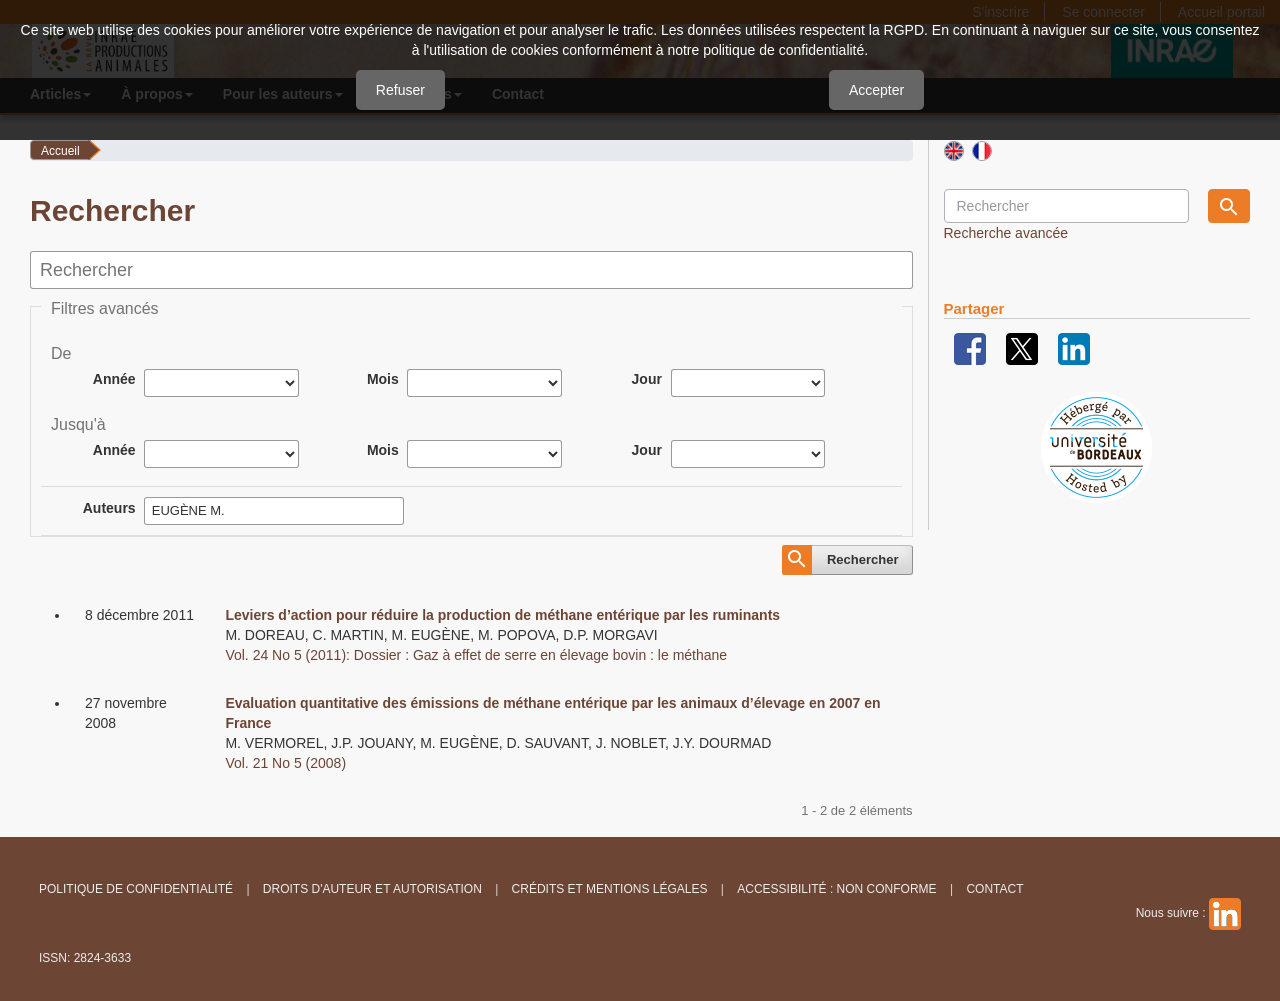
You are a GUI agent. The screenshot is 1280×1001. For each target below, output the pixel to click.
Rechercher (863, 559)
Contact (994, 889)
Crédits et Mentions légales (610, 889)
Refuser (400, 90)
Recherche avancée (1006, 233)
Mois (383, 379)
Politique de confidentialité (136, 889)
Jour (647, 379)
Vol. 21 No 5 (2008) (285, 763)
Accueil (60, 151)
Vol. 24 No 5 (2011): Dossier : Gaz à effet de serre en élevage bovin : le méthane (476, 655)
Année (114, 379)
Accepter (876, 90)
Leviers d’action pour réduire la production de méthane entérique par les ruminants (502, 615)
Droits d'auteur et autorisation (372, 889)
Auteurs (109, 508)
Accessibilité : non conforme (836, 889)
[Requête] (1066, 206)
